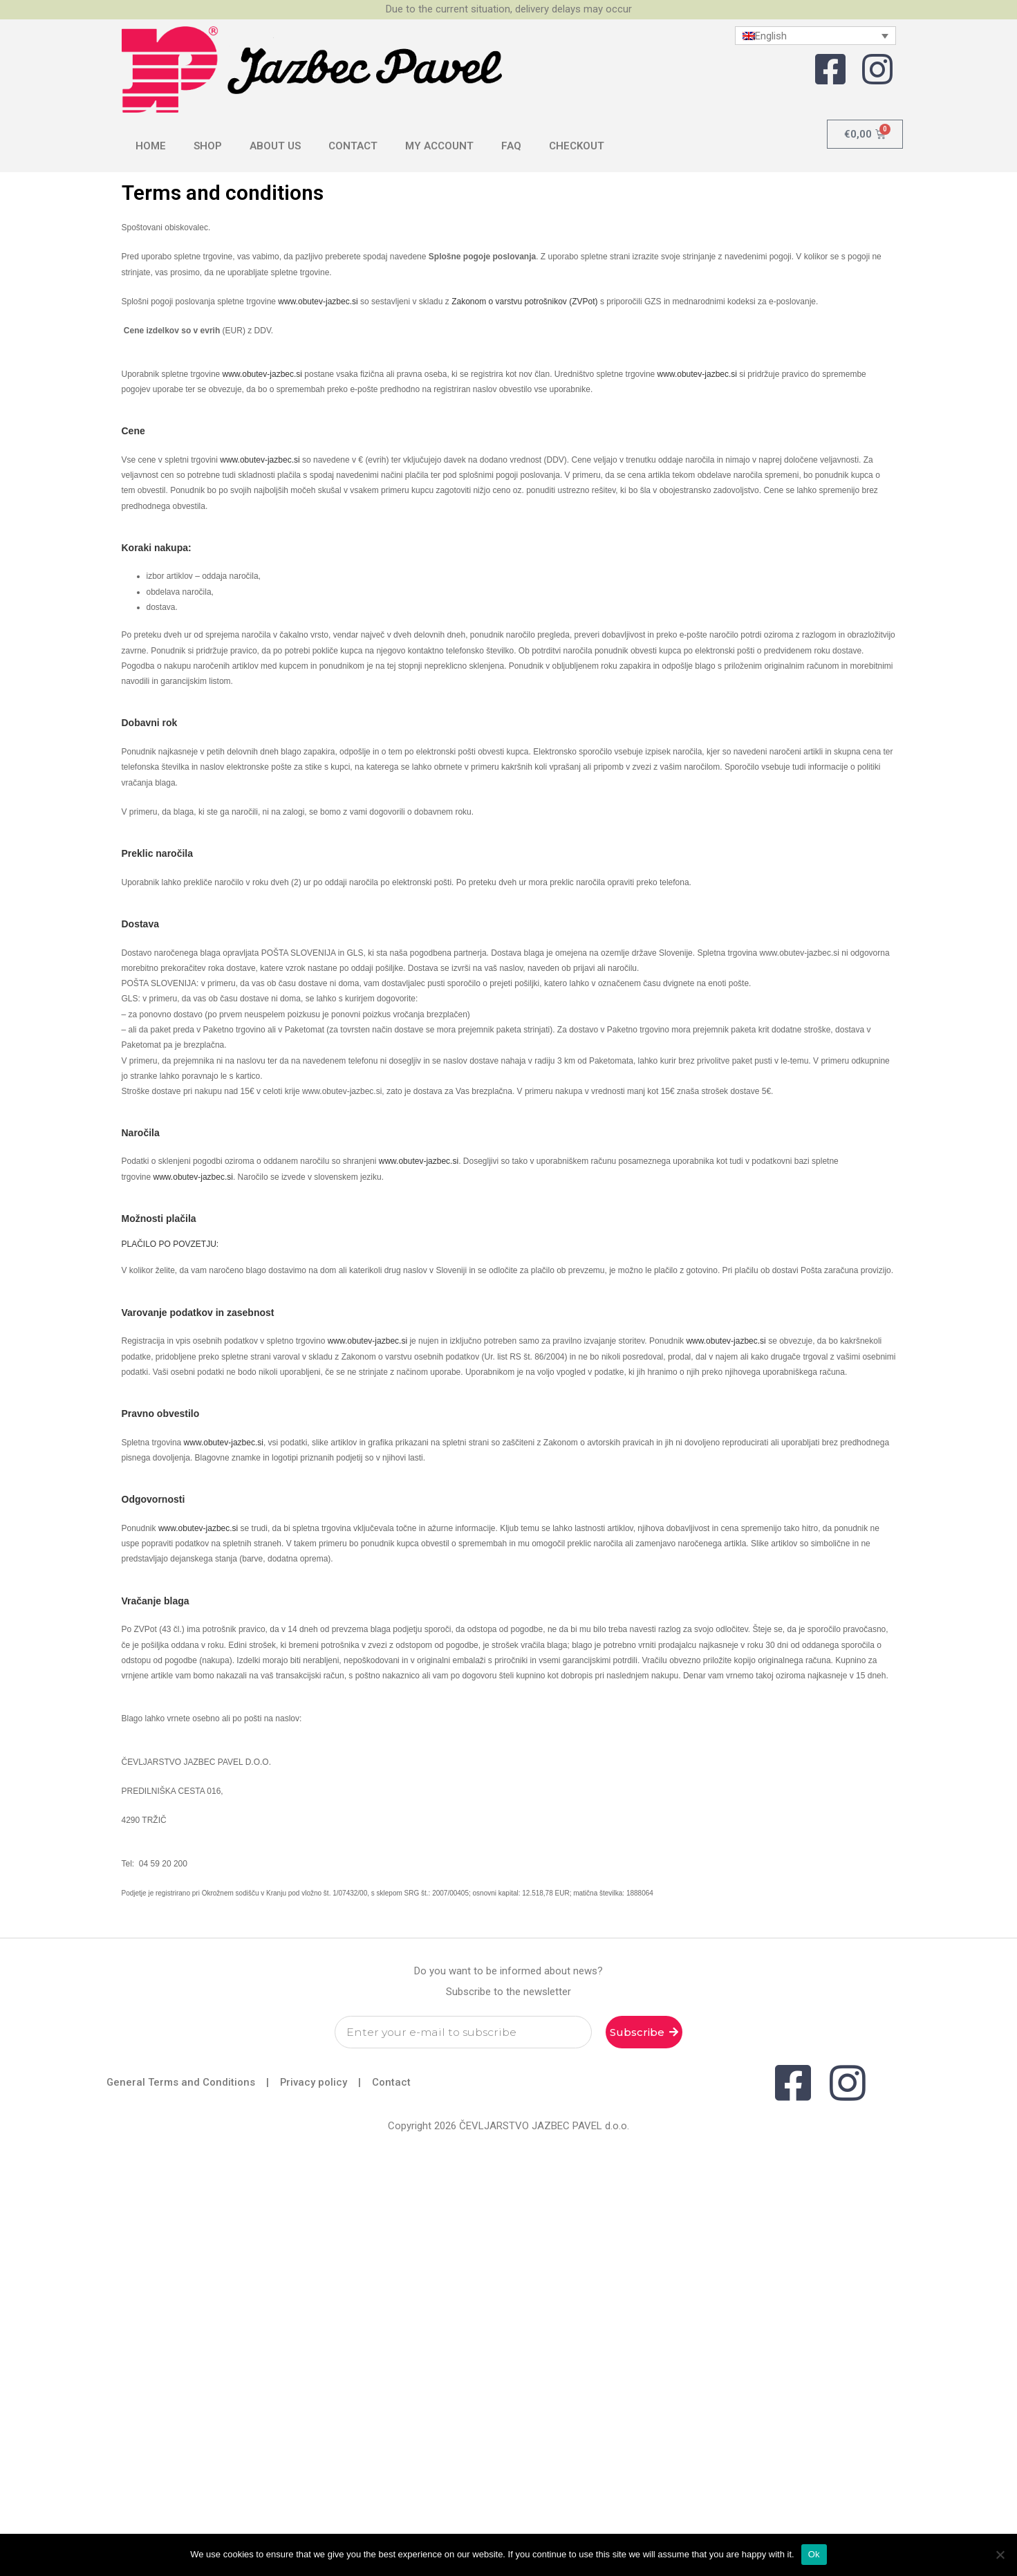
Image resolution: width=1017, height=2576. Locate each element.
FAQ (511, 146)
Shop (208, 146)
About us (275, 146)
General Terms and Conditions (181, 2082)
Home (151, 146)
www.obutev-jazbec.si (317, 301)
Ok (814, 2554)
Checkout (576, 146)
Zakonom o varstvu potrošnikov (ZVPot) (524, 301)
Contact (352, 146)
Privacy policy (314, 2082)
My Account (439, 146)
